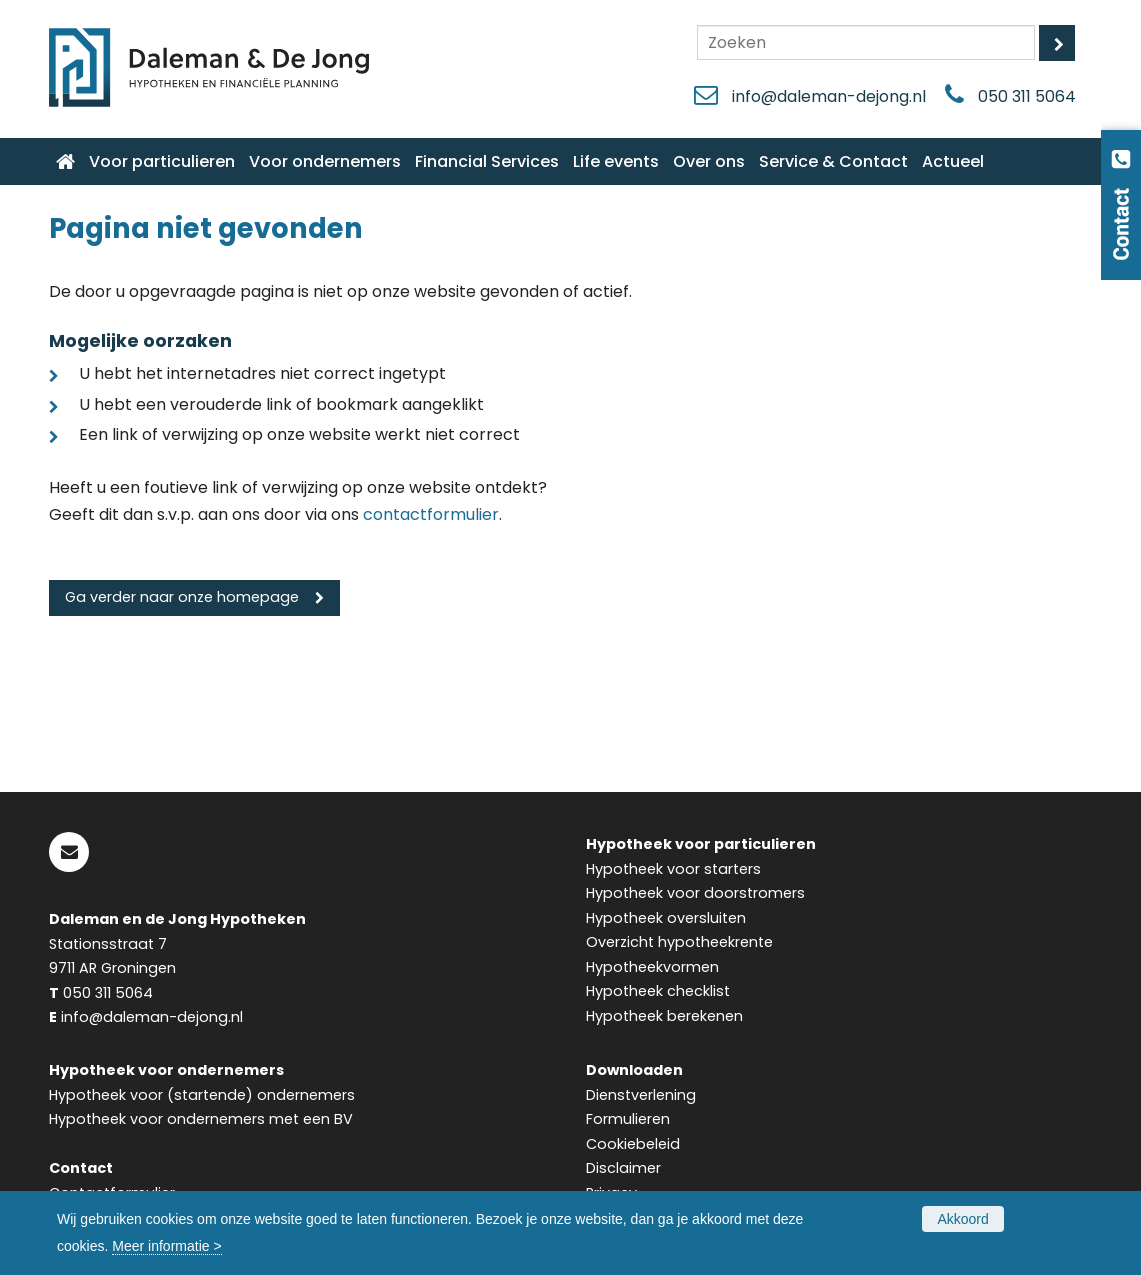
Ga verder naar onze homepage (182, 597)
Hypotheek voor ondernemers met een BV (201, 1119)
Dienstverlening (641, 1095)
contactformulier (431, 514)
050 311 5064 (1027, 96)
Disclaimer (623, 1168)
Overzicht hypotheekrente (679, 942)
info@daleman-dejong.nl (829, 96)
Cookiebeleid (633, 1144)
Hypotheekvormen (652, 967)
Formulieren (628, 1119)
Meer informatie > (166, 1246)
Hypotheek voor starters (673, 869)
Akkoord (962, 1219)
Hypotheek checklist (658, 991)
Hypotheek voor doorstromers (695, 893)
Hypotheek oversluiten (666, 918)
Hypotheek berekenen (664, 1016)
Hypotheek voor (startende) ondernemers (202, 1095)
